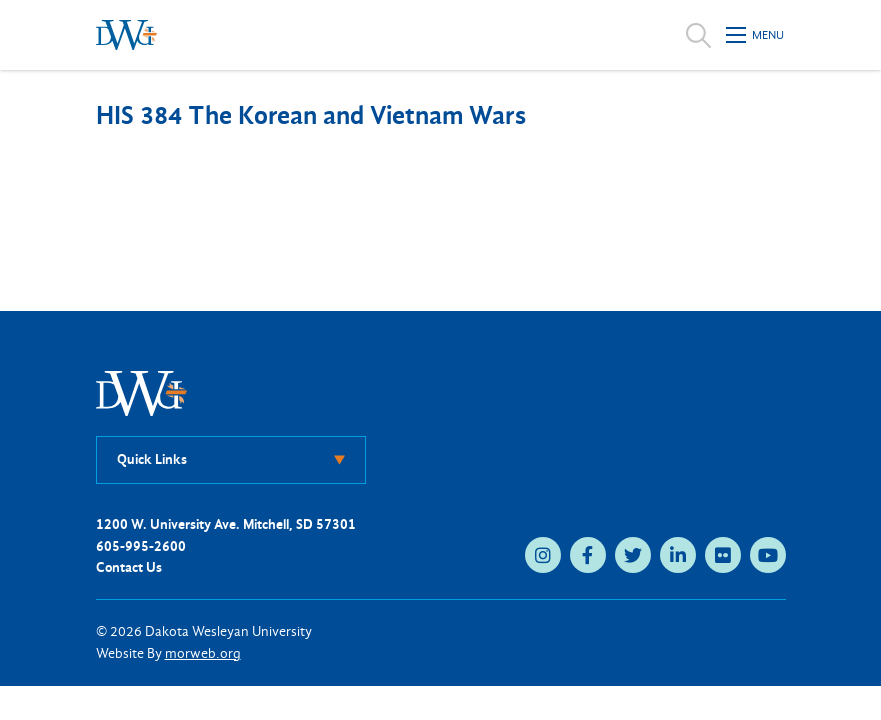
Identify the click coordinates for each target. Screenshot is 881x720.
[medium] (543, 555)
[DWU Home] (142, 392)
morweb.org (203, 653)
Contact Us (129, 567)
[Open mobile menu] (756, 35)
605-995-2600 (141, 546)
